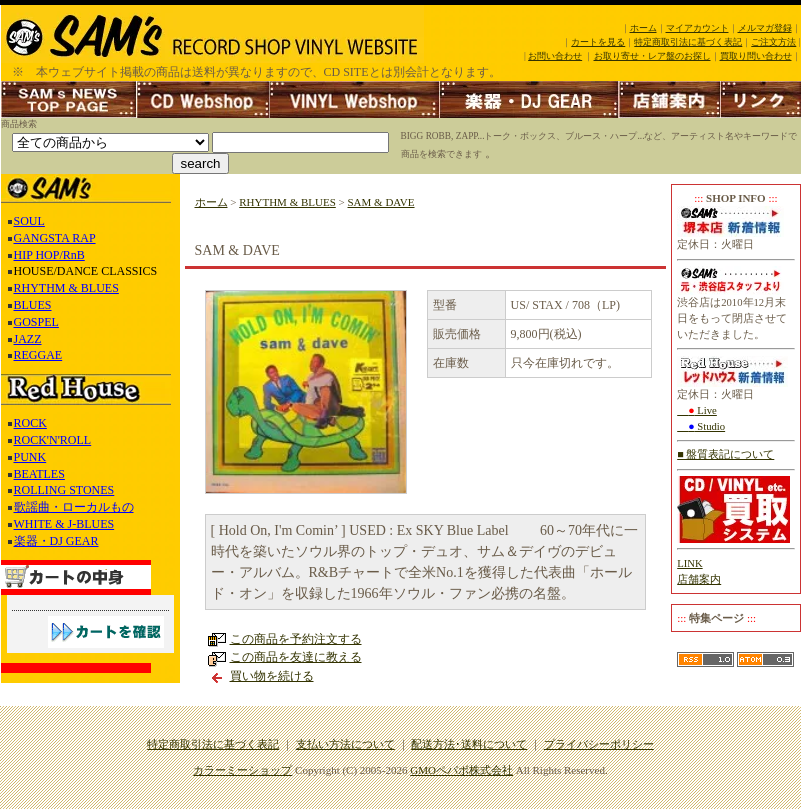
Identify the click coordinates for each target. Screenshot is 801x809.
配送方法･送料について (469, 744)
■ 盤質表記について (725, 454)
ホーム (643, 28)
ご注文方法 (773, 42)
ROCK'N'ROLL (53, 440)
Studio (701, 426)
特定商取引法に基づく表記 (688, 42)
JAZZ (28, 339)
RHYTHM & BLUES (66, 288)
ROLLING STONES (64, 490)
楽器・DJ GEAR (56, 541)
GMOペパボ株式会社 (461, 770)
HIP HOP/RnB (49, 255)
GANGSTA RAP (55, 238)
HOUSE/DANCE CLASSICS (86, 271)
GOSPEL (36, 322)
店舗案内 (699, 579)
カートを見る (598, 42)
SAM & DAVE (381, 202)
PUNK (30, 457)
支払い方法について (345, 744)
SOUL (29, 221)
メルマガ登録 (765, 28)
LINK (689, 563)
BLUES (33, 305)
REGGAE (38, 355)
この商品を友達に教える (296, 657)
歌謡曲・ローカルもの (74, 507)
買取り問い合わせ (756, 56)
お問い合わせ (555, 56)
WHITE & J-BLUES (64, 524)
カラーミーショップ (242, 770)
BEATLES (39, 474)
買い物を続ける (272, 676)
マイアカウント (697, 28)
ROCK (30, 423)
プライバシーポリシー (599, 744)
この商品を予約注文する (296, 639)
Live (697, 410)
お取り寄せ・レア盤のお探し (652, 56)
